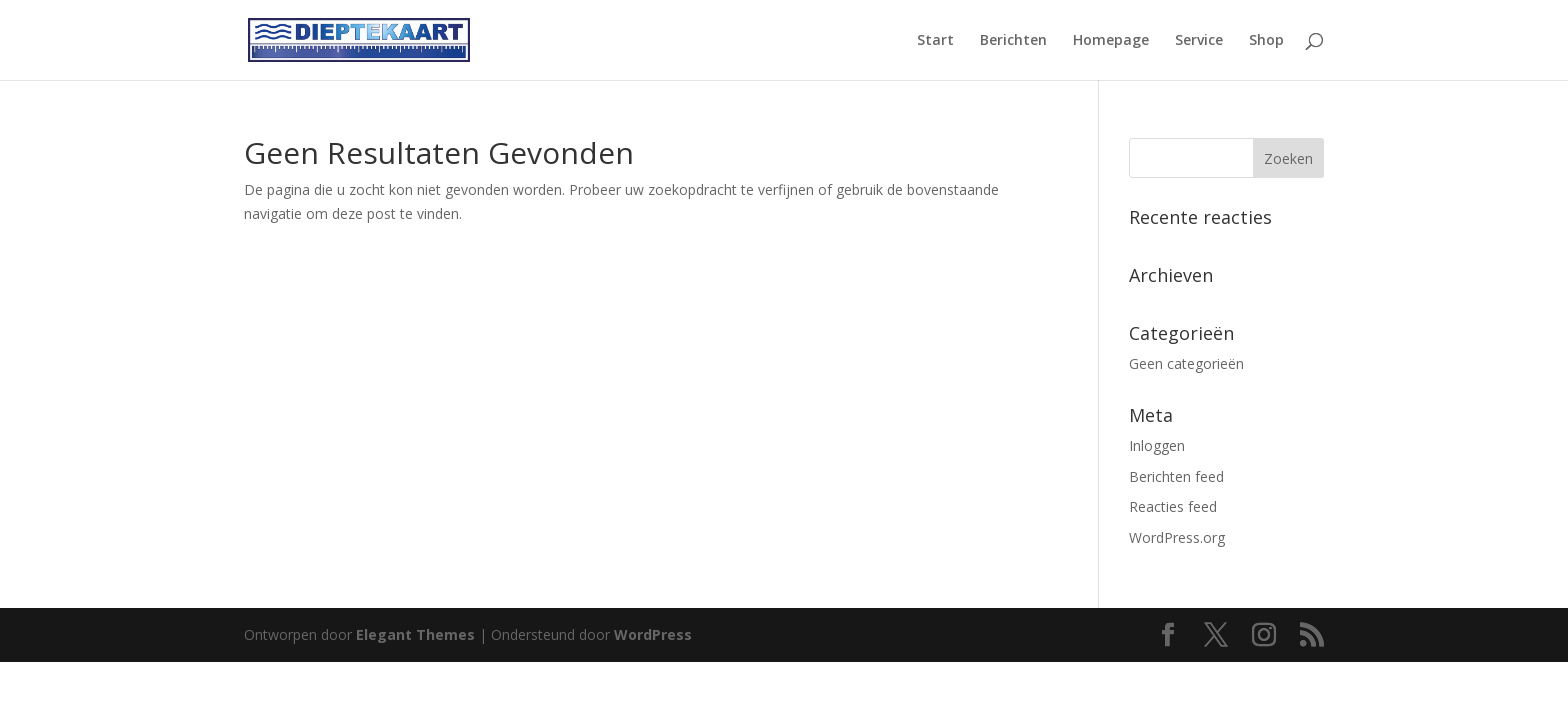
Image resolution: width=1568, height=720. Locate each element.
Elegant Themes (415, 634)
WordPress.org (1177, 537)
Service (1199, 41)
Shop (1266, 41)
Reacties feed (1173, 506)
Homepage (1111, 41)
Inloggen (1157, 445)
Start (935, 41)
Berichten (1013, 41)
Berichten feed (1176, 476)
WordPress (653, 634)
